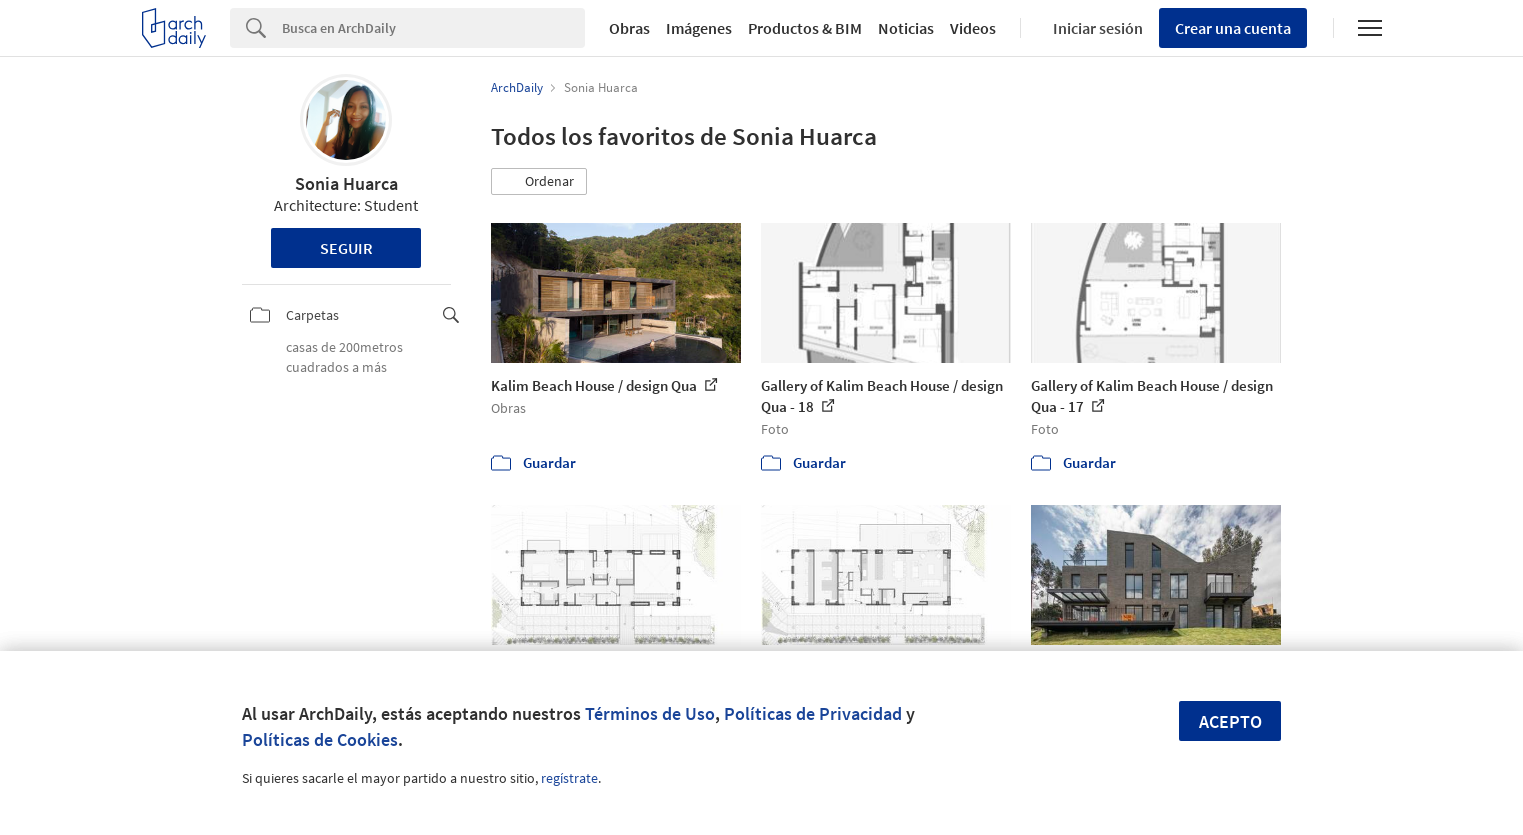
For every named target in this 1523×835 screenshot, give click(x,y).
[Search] (433, 28)
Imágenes (699, 28)
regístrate (569, 778)
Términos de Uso (650, 713)
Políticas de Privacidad (813, 713)
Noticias (906, 28)
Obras (629, 28)
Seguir (346, 248)
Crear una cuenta (1233, 28)
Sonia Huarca (346, 183)
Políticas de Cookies (320, 739)
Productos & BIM (805, 28)
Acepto (1230, 721)
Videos (973, 28)
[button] (539, 182)
